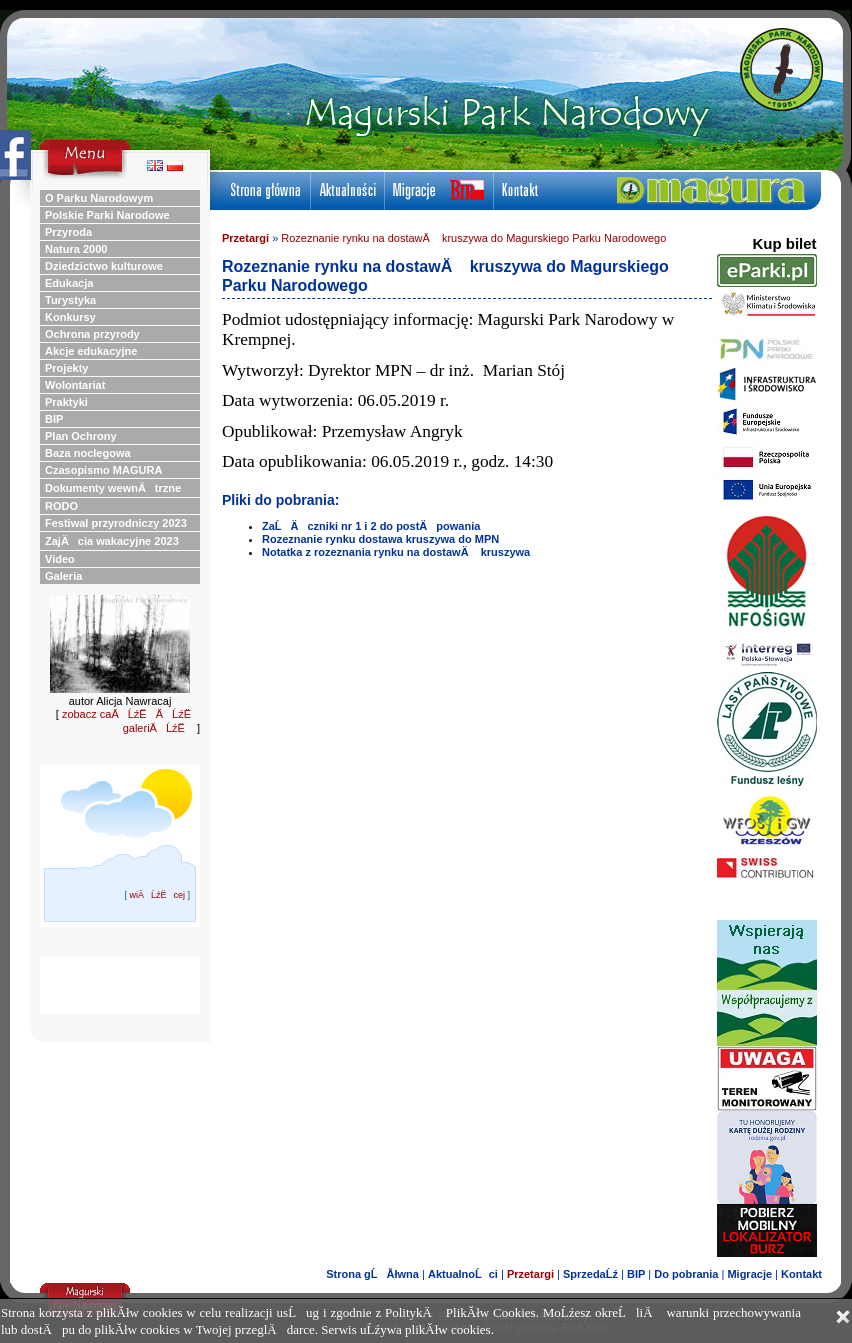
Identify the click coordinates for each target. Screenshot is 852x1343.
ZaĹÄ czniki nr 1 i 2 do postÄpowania (371, 526)
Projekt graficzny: (544, 1327)
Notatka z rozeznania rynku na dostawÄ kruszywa (396, 552)
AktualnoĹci (463, 1274)
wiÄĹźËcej (157, 895)
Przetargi (245, 238)
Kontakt (801, 1274)
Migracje (749, 1274)
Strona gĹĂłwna (372, 1274)
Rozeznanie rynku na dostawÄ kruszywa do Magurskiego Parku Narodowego (473, 238)
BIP (636, 1274)
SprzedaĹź (590, 1274)
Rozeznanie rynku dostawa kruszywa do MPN (380, 539)
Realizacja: (418, 1327)
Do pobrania (686, 1274)
